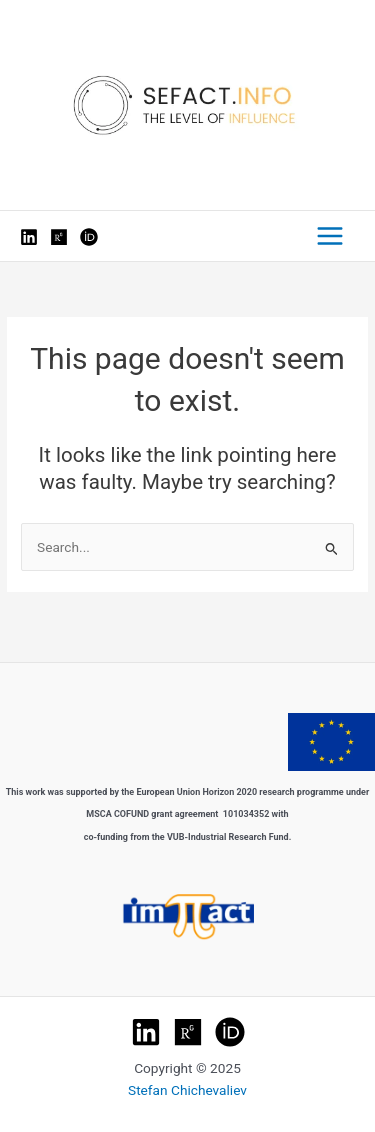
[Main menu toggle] (330, 236)
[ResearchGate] (59, 237)
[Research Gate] (188, 1032)
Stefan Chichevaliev (187, 1090)
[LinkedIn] (29, 237)
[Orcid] (89, 237)
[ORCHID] (230, 1032)
